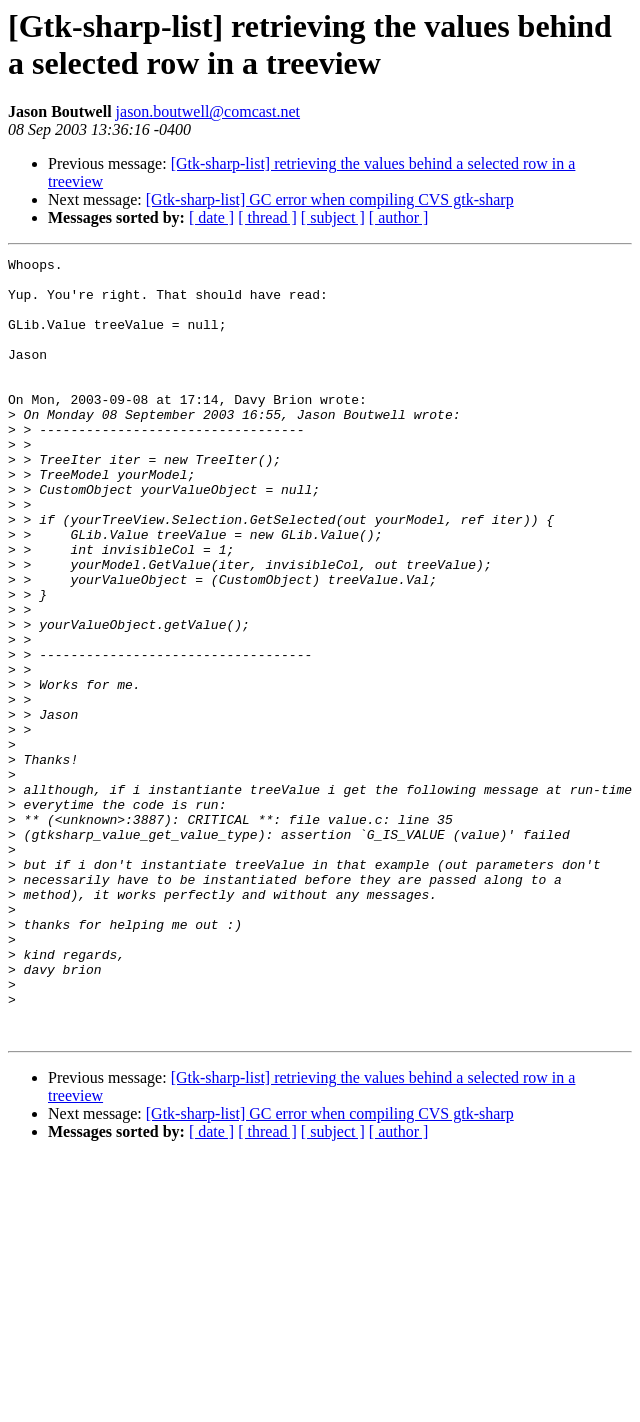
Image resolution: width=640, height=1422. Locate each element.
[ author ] (399, 217)
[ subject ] (333, 217)
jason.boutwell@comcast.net (208, 111)
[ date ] (211, 217)
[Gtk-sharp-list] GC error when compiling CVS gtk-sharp (330, 199)
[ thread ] (267, 217)
